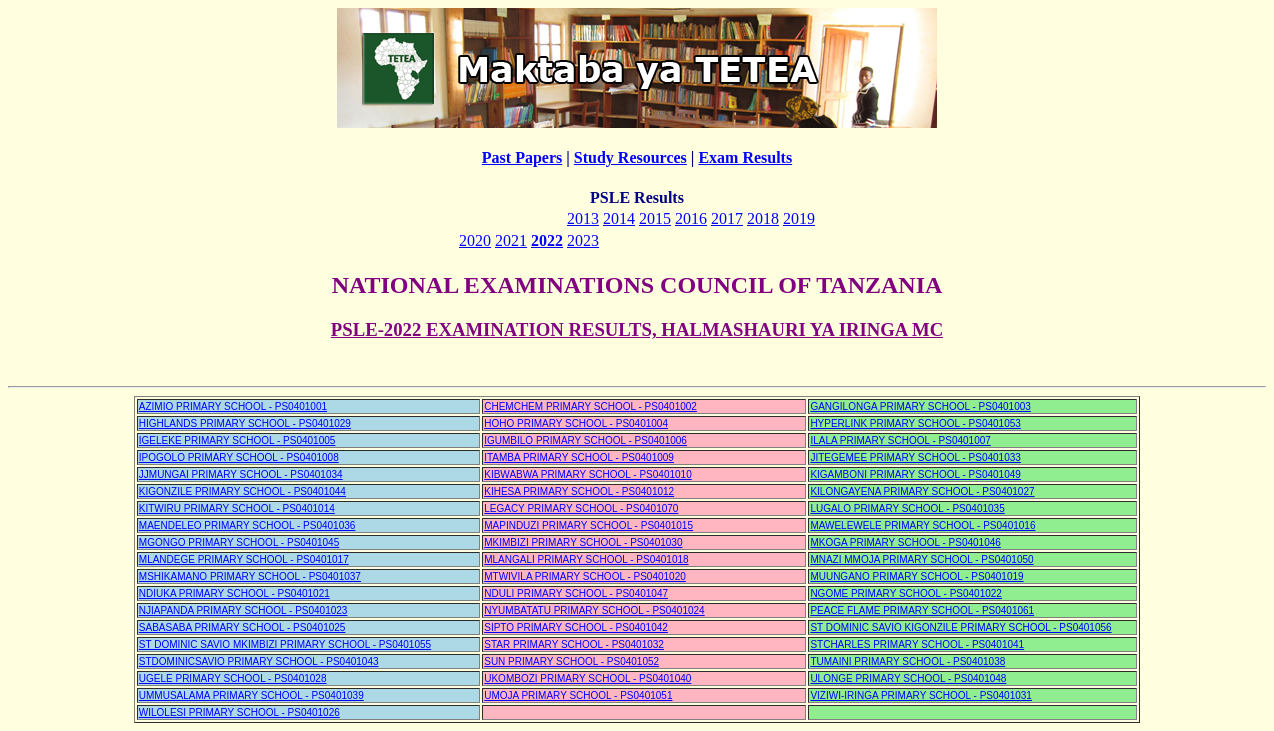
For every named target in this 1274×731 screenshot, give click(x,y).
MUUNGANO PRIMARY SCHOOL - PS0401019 (916, 576)
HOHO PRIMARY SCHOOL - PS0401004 (576, 423)
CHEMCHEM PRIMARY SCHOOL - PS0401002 (590, 406)
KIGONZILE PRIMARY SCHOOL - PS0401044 (242, 491)
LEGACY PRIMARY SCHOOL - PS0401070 (581, 508)
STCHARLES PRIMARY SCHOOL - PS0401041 (917, 644)
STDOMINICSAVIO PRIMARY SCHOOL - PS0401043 (259, 661)
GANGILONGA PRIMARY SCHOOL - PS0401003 (920, 406)
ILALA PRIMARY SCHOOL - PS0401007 (900, 440)
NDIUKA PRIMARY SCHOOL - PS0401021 (234, 593)
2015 (655, 218)
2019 (799, 218)
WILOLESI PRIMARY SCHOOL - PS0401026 (239, 712)
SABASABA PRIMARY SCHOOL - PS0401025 (242, 627)
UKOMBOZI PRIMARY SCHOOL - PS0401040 (587, 678)
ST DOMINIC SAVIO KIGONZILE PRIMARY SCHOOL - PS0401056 (960, 627)
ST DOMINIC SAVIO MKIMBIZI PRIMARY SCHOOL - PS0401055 (285, 644)
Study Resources (630, 157)
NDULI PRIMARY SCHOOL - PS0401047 (576, 593)
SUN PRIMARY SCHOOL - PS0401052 (571, 661)
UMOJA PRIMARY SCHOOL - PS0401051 (578, 695)
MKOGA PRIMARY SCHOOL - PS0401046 (905, 542)
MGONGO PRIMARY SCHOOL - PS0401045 (239, 542)
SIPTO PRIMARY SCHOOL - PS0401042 (576, 627)
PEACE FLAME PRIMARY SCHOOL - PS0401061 (922, 610)
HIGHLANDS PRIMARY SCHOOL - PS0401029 (245, 423)
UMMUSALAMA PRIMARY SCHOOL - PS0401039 (251, 695)
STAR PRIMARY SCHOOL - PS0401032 (574, 644)
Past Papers (522, 157)
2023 (583, 240)
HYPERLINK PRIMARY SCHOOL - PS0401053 (915, 423)
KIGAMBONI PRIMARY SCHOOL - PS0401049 (915, 474)
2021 (511, 240)
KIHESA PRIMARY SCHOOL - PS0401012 (579, 491)
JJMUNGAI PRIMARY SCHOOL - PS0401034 (241, 474)
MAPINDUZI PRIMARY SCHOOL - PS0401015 (588, 525)
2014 (619, 218)
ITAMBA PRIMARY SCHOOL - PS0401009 (579, 457)
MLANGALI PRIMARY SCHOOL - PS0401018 (586, 559)
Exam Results (745, 157)
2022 (547, 240)
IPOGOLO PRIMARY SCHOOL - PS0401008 (239, 457)
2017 (727, 218)
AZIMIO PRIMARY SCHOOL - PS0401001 (233, 406)
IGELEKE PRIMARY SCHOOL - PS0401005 (237, 440)
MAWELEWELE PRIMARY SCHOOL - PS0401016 (922, 525)
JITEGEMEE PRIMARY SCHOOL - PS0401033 (915, 457)
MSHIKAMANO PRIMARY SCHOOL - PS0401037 (250, 576)
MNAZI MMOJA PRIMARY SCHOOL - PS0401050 (921, 559)
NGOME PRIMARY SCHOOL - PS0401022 (906, 593)
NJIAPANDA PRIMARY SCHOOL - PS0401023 (243, 610)
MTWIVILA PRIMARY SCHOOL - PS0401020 (585, 576)
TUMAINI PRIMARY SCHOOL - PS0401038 (907, 661)
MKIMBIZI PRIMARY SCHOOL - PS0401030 (583, 542)
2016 (691, 218)
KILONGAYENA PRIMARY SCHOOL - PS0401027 (922, 491)
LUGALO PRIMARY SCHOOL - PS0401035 (907, 508)
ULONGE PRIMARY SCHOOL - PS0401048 (908, 678)
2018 (763, 218)
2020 (475, 240)
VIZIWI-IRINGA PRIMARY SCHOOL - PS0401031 (921, 695)
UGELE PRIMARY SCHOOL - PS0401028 (233, 678)
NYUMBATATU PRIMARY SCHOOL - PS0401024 (594, 610)
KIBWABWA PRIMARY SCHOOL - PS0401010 (588, 474)
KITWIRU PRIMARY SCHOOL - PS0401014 (237, 508)
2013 (583, 218)
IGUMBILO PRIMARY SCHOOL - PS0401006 (585, 440)
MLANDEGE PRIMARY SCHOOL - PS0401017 (244, 559)
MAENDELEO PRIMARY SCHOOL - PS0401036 (247, 525)
